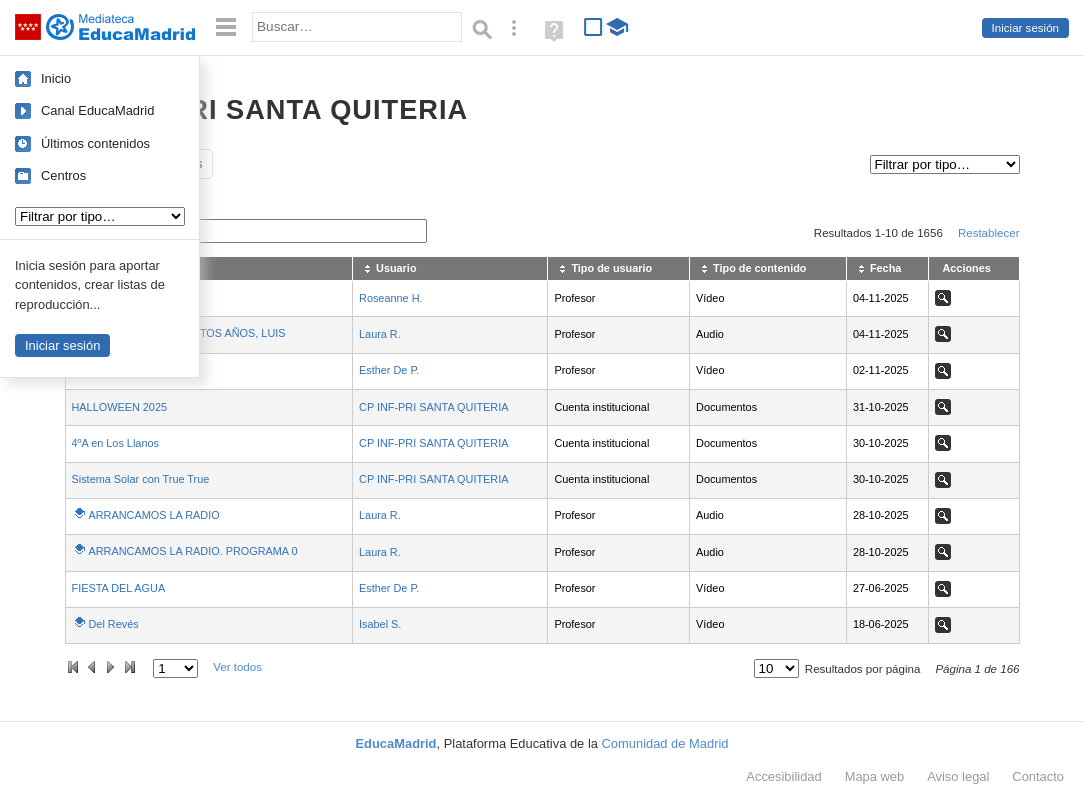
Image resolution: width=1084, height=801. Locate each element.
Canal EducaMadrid (97, 110)
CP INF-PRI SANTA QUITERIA (433, 407)
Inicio (56, 78)
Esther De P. (389, 370)
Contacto (1038, 776)
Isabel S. (380, 624)
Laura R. (380, 334)
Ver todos (237, 667)
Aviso (958, 776)
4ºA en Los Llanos (115, 443)
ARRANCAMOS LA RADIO (154, 515)
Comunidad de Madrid (665, 743)
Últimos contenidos (95, 143)
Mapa (875, 776)
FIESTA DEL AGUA (119, 588)
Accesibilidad (783, 776)
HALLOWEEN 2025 (120, 407)
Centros (63, 175)
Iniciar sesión (1025, 28)
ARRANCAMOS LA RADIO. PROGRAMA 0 (193, 551)
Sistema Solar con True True (141, 479)
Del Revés (114, 624)
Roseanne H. (390, 298)
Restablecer (989, 233)
